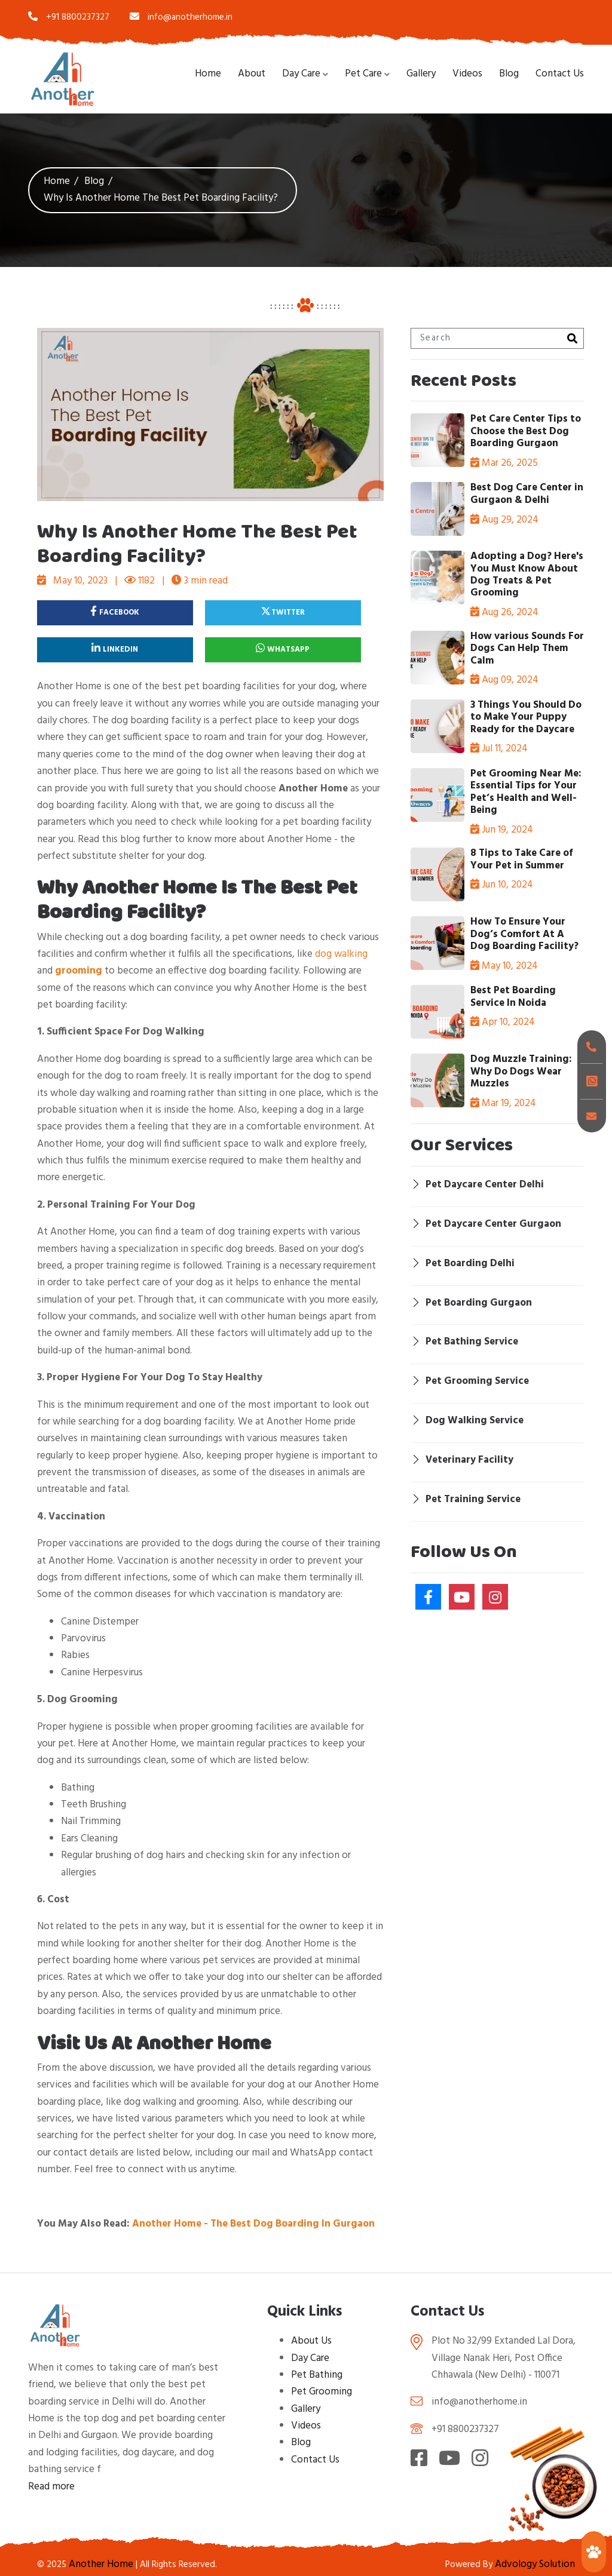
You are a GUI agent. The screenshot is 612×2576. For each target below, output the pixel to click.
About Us (311, 2341)
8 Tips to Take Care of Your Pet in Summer (521, 859)
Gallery (421, 74)
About (251, 74)
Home (208, 74)
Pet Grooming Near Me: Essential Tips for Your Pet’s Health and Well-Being (526, 792)
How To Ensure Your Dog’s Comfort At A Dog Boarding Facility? (524, 934)
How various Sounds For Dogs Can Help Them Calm (527, 648)
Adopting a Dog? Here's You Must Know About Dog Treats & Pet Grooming (526, 574)
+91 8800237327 (68, 17)
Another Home (101, 2564)
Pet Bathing (316, 2375)
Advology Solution (535, 2564)
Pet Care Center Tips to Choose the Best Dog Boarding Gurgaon (525, 431)
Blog (509, 74)
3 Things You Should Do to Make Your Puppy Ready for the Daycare (526, 717)
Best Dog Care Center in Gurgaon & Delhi (526, 494)
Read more (51, 2487)
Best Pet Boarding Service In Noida (513, 996)
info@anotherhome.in (181, 17)
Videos (467, 74)
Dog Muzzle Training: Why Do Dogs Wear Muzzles (521, 1071)
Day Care (301, 74)
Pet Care (363, 74)
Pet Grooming (321, 2392)
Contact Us (560, 74)
